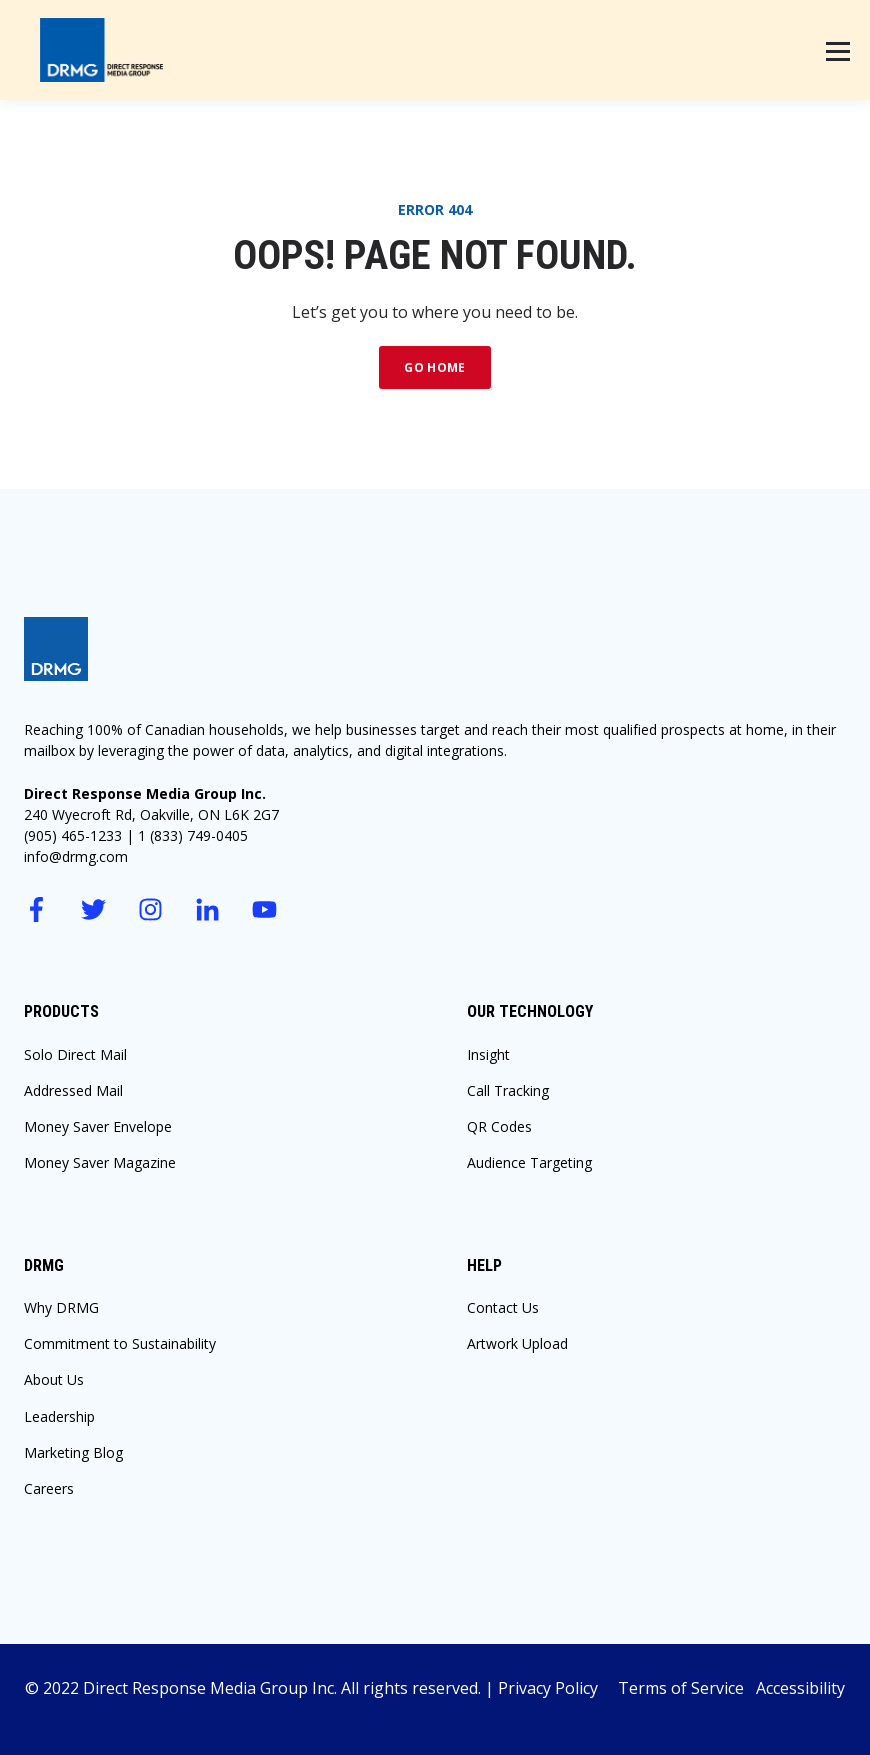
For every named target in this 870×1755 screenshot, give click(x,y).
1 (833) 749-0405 (193, 835)
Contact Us (503, 1307)
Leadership (59, 1416)
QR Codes (499, 1126)
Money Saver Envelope (98, 1126)
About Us (54, 1379)
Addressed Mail (73, 1090)
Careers (49, 1488)
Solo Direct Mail (75, 1054)
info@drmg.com (76, 856)
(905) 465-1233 (73, 835)
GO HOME (435, 367)
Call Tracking (508, 1090)
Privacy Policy (558, 1688)
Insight (488, 1054)
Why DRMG (61, 1307)
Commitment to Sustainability (120, 1343)
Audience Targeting (529, 1162)
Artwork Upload (517, 1343)
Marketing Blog (73, 1452)
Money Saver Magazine (100, 1162)
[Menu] (838, 50)
